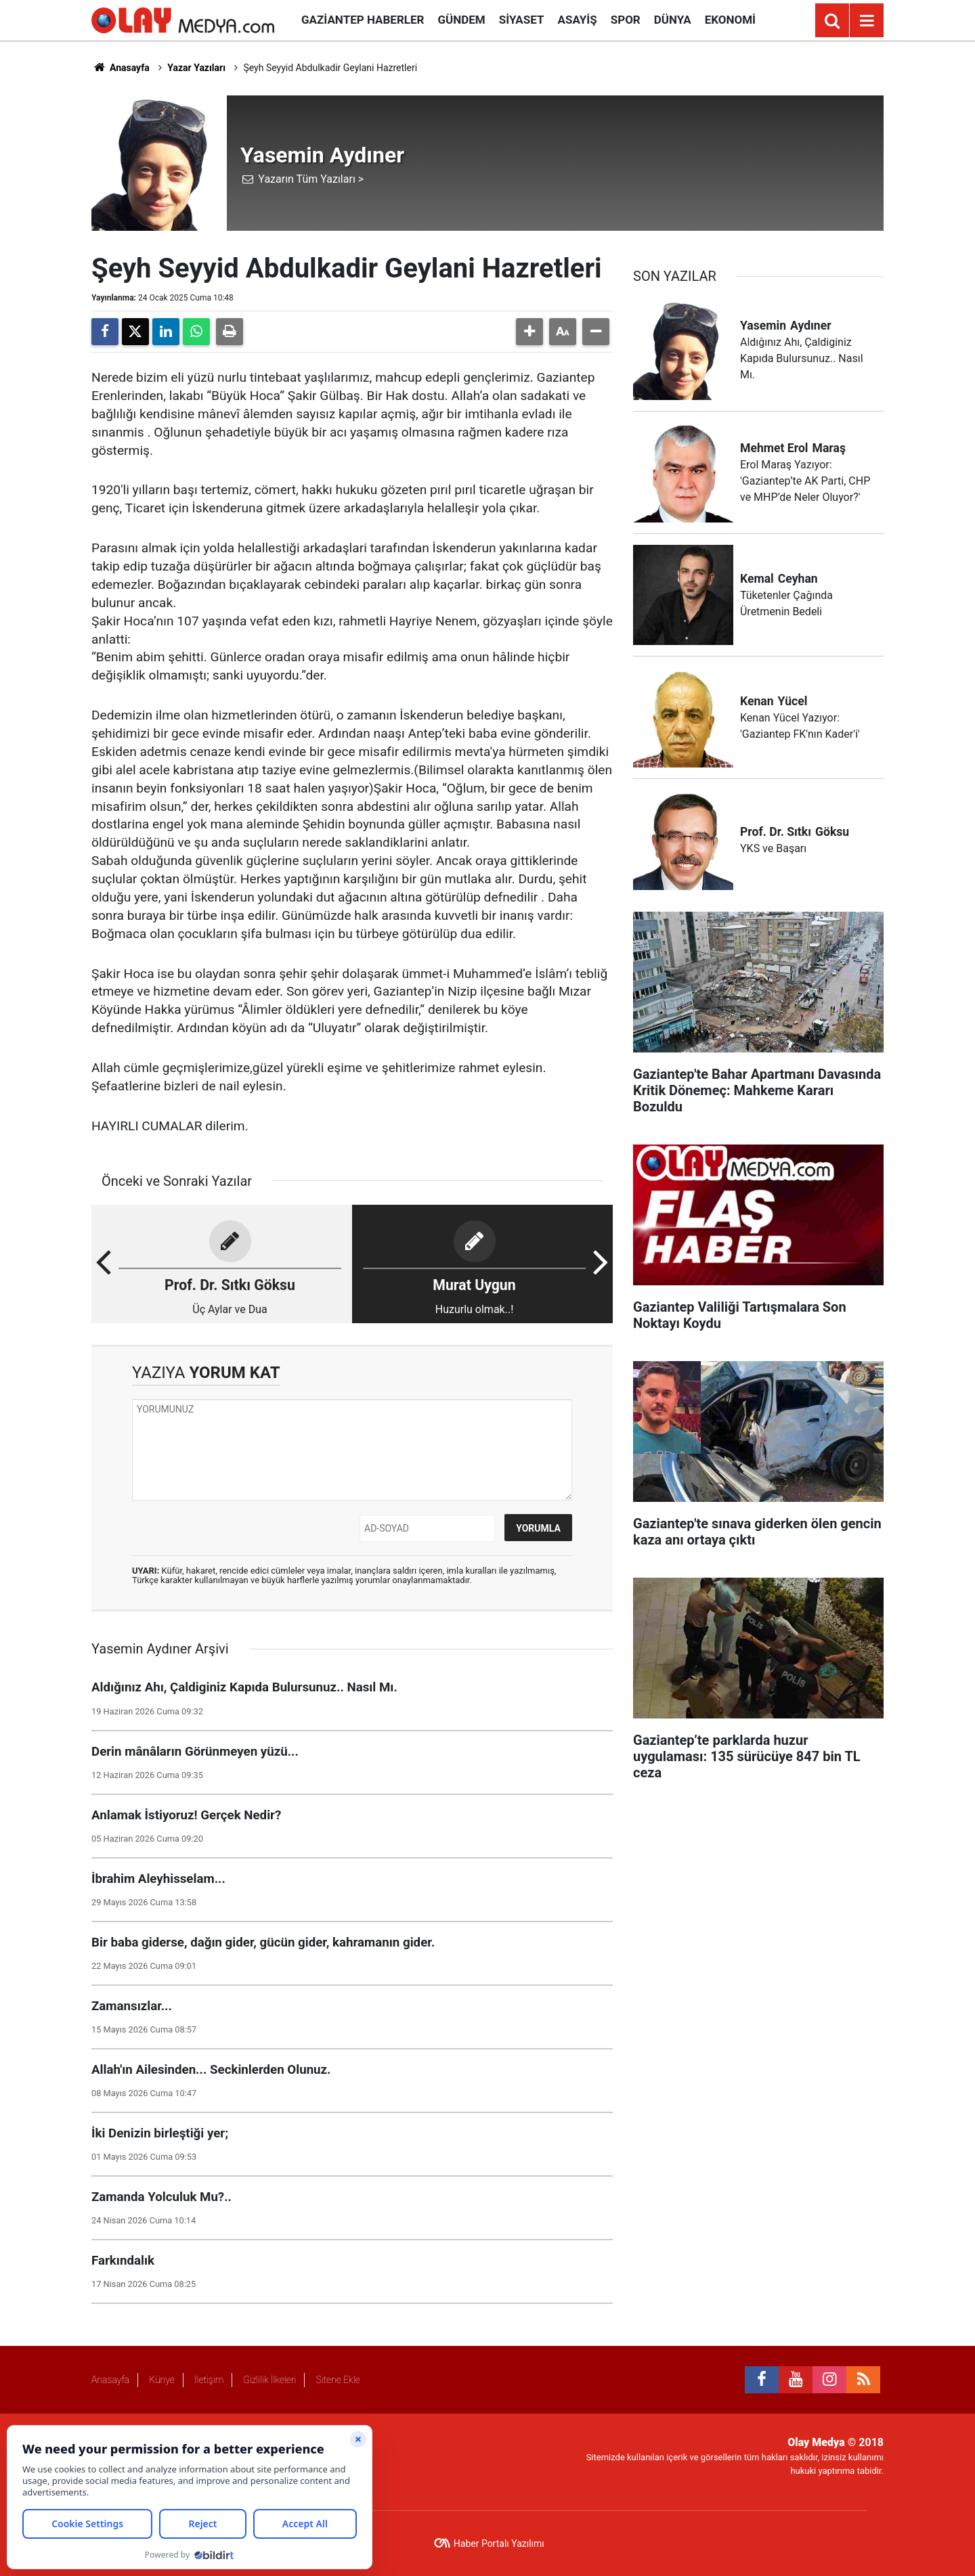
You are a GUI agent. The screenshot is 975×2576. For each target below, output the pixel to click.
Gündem (461, 19)
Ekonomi (730, 19)
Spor (626, 19)
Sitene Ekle (338, 2379)
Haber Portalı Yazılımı (499, 2543)
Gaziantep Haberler (362, 19)
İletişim (208, 2379)
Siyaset (521, 19)
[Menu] (866, 21)
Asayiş (577, 19)
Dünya (672, 19)
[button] (529, 331)
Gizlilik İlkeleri (269, 2379)
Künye (162, 2379)
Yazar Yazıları (196, 67)
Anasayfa (120, 67)
